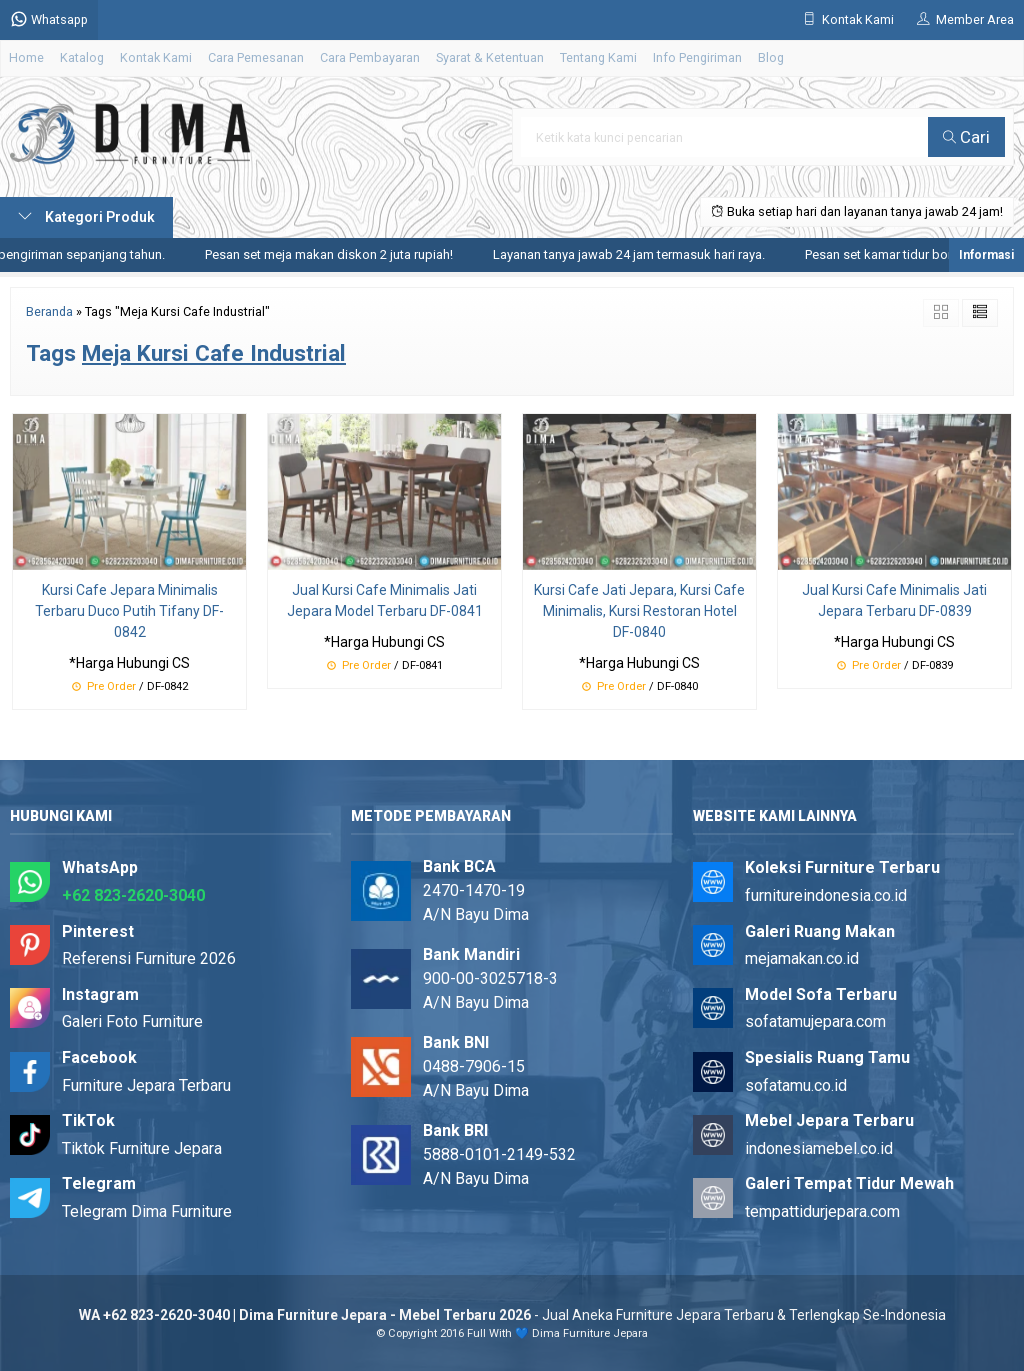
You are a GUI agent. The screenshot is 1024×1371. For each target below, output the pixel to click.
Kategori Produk (86, 217)
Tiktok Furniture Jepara (142, 1148)
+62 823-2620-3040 (133, 895)
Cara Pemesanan (256, 57)
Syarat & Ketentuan (490, 57)
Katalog (82, 57)
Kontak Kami (156, 57)
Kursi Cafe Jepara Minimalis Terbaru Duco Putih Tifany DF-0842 (129, 611)
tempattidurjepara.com (822, 1211)
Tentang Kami (598, 57)
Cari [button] (966, 137)
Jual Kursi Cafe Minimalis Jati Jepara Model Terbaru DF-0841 (385, 600)
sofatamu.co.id (796, 1085)
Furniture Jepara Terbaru (146, 1085)
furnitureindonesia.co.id (826, 895)
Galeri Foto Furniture (132, 1021)
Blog (771, 57)
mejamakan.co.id (802, 958)
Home (26, 57)
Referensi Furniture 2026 (149, 958)
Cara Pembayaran (370, 57)
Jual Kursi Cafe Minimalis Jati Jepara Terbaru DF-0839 (894, 600)
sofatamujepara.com (815, 1021)
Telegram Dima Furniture (147, 1211)
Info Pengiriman (697, 57)
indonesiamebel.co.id (819, 1148)
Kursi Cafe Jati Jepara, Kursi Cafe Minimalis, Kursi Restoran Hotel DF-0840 (639, 611)
